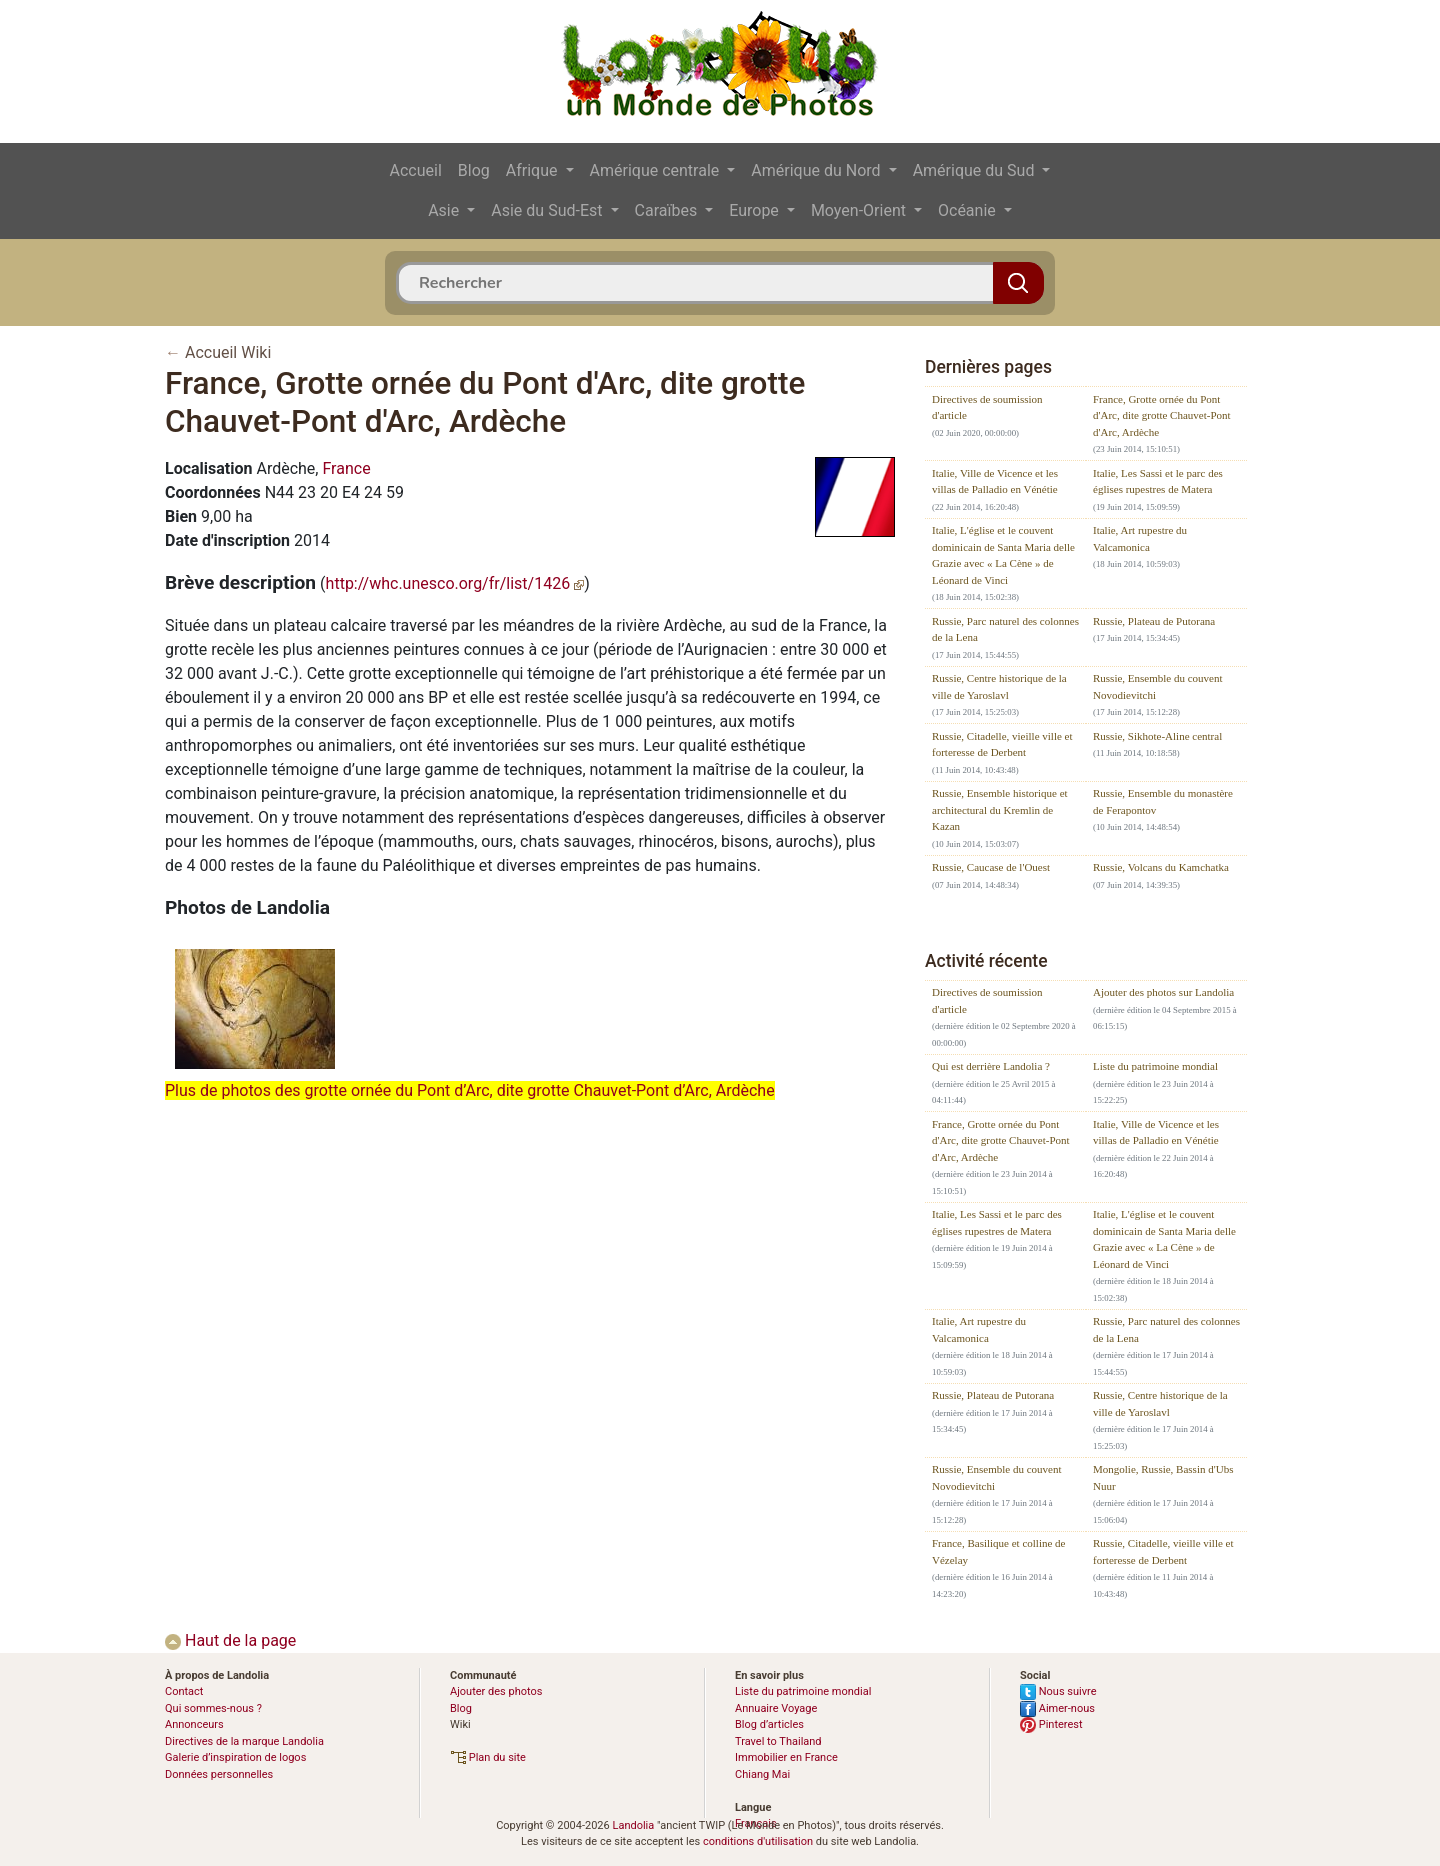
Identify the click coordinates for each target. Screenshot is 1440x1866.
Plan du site (488, 1757)
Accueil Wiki (228, 352)
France (346, 468)
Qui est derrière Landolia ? (991, 1066)
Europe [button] (756, 210)
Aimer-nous (1057, 1708)
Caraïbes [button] (668, 210)
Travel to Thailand (778, 1741)
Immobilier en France (786, 1757)
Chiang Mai (762, 1774)
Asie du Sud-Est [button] (548, 210)
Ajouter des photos (496, 1691)
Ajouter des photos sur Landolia (1163, 992)
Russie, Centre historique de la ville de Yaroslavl (999, 686)
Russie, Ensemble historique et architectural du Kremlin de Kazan (1000, 809)
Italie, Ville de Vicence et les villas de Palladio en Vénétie (995, 481)
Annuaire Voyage (776, 1708)
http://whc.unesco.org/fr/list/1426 (455, 583)
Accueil (416, 170)
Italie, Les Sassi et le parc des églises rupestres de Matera (1158, 481)
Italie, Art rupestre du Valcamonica (1140, 538)
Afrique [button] (534, 170)
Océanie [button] (969, 210)
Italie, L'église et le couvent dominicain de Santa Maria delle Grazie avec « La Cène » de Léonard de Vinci (1003, 555)
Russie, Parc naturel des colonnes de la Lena (1005, 629)
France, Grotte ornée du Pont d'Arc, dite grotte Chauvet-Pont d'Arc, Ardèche (1162, 415)
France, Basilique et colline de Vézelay (998, 1551)
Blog (474, 170)
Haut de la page (230, 1640)
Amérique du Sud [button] (976, 170)
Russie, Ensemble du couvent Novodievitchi (1158, 686)
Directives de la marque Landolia (244, 1741)
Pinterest (1051, 1724)
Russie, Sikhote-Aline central (1157, 736)
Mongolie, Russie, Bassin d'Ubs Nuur (1163, 1477)
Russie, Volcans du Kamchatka (1161, 867)
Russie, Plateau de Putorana (1154, 621)
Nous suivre (1058, 1691)
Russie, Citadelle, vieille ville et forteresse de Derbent (1002, 744)
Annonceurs (194, 1724)
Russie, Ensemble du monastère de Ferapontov (1163, 801)
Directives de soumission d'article (987, 407)
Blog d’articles (769, 1724)
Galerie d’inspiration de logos (235, 1757)
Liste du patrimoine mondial (1155, 1066)
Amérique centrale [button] (657, 170)
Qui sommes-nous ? (213, 1708)
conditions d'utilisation (758, 1841)
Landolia (633, 1825)
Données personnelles (219, 1774)
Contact (184, 1691)
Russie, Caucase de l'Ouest (991, 867)
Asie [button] (445, 210)
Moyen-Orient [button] (860, 210)
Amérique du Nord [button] (817, 170)
